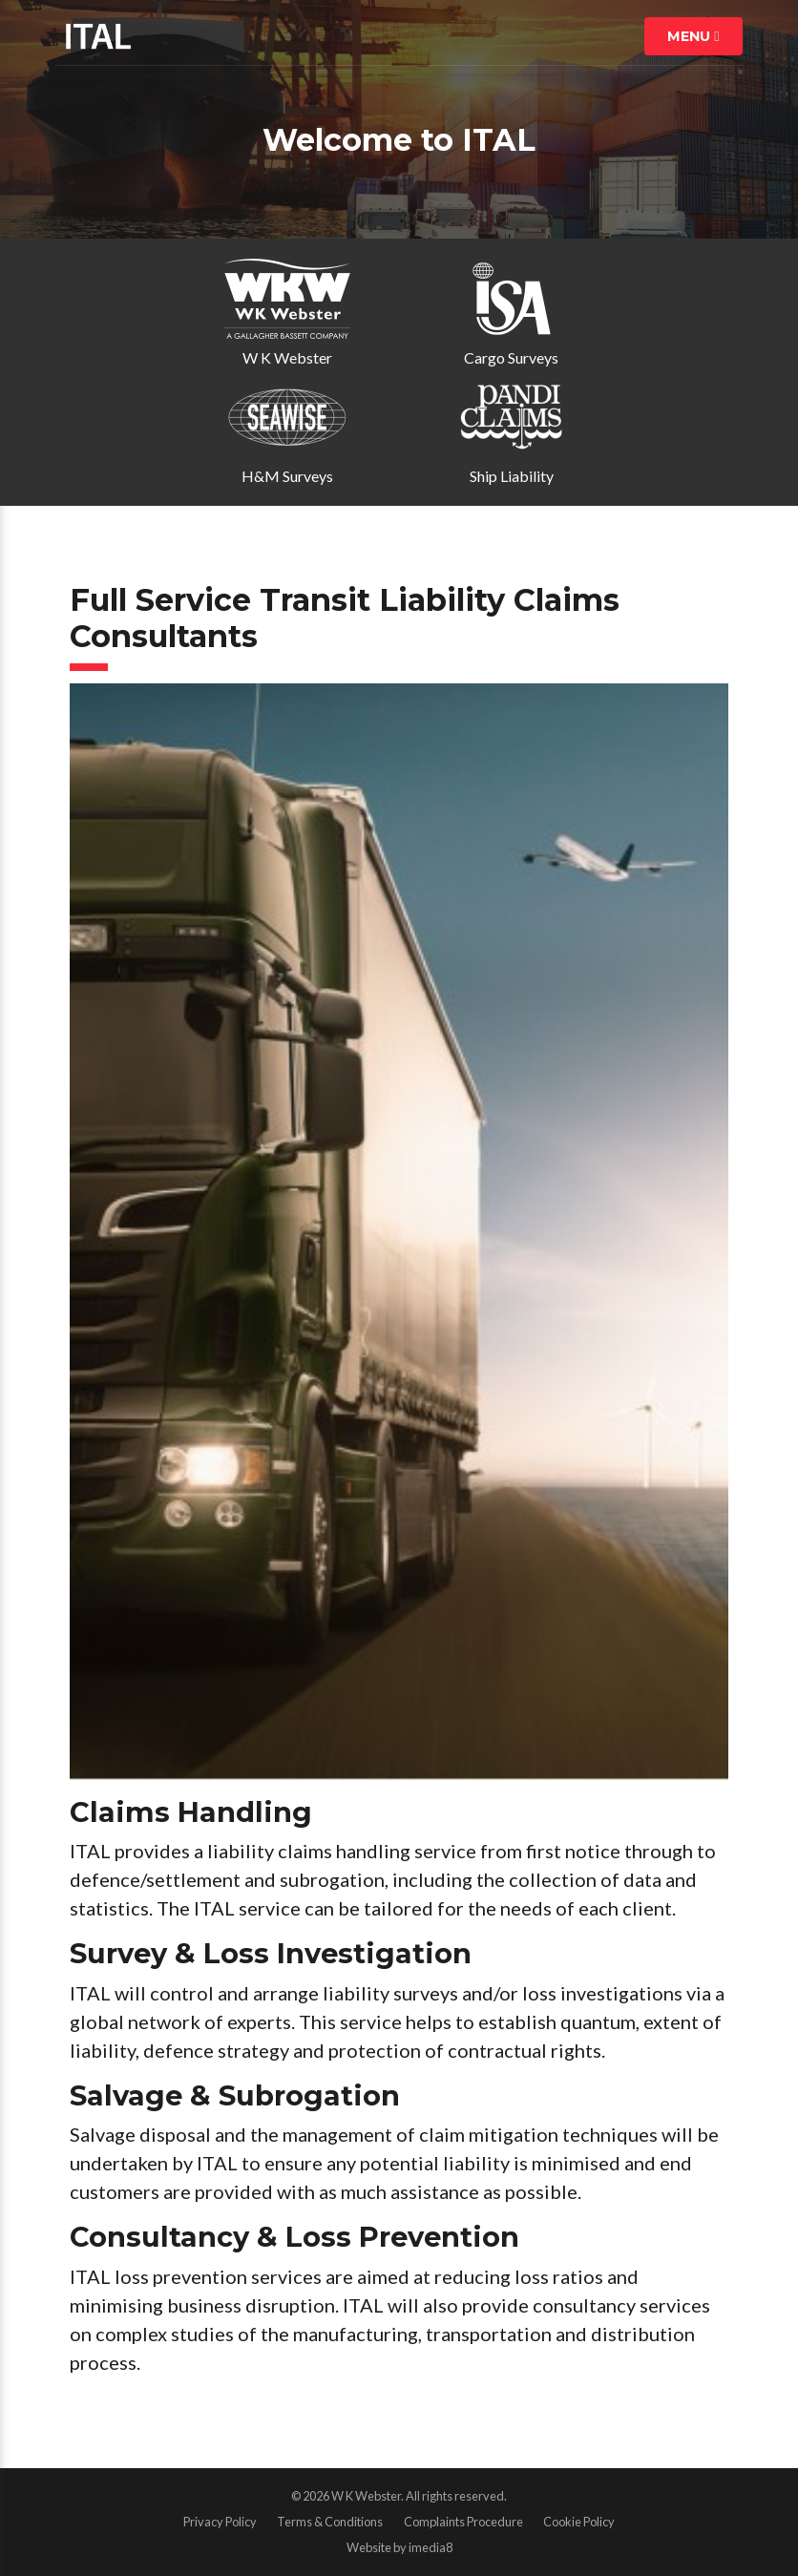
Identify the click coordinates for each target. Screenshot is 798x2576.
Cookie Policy (579, 2521)
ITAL (98, 36)
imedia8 (430, 2547)
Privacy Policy (220, 2521)
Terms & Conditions (330, 2521)
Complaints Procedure (463, 2521)
